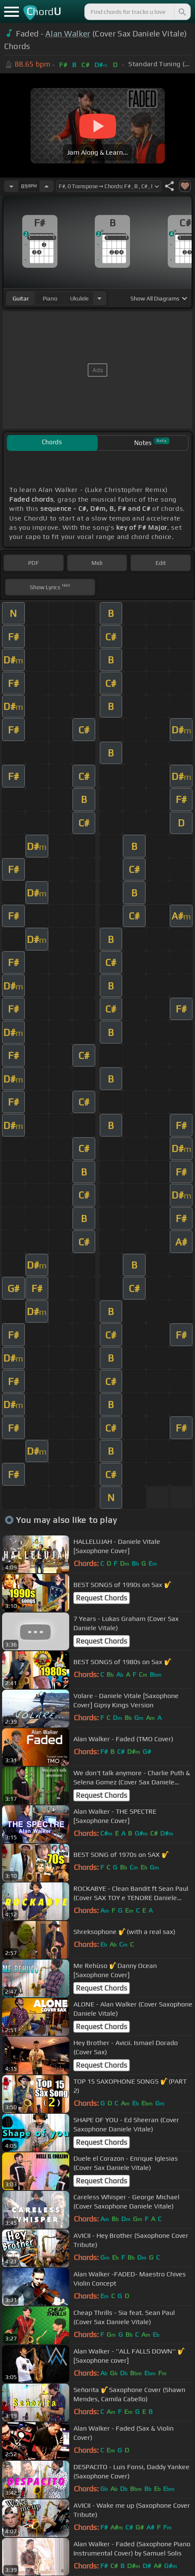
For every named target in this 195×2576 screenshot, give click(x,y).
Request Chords (101, 1598)
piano (50, 298)
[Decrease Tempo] (11, 186)
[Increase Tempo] (46, 186)
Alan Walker (68, 33)
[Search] (181, 11)
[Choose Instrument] (99, 298)
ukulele (79, 298)
